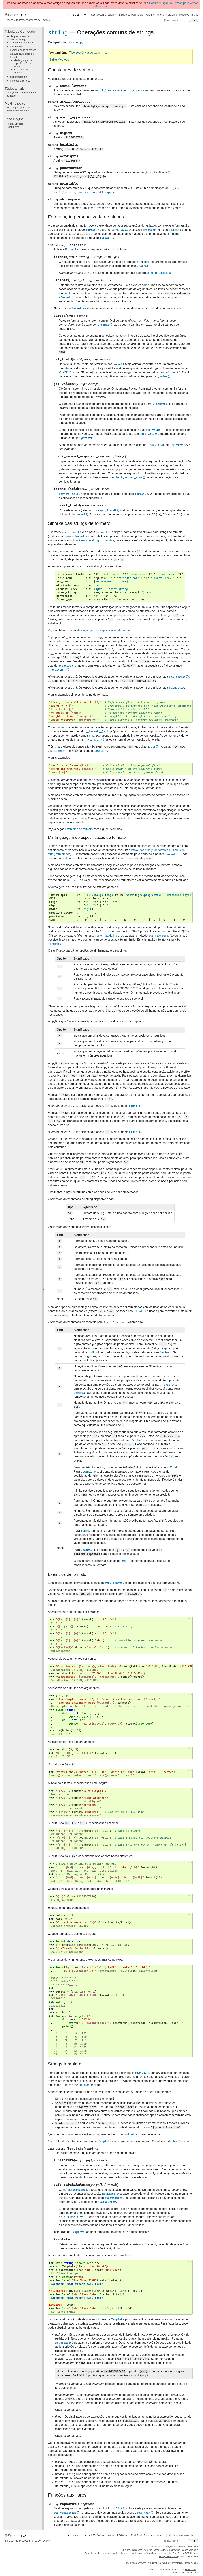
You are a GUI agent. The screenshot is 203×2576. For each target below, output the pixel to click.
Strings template (18, 76)
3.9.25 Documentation (101, 14)
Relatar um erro (15, 123)
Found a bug (191, 2569)
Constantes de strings (21, 42)
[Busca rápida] (177, 20)
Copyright (153, 2547)
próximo (172, 14)
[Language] (45, 14)
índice (194, 14)
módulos (184, 14)
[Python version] (79, 14)
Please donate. (191, 2563)
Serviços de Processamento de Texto (26, 20)
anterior (161, 14)
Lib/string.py (75, 42)
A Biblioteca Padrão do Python (134, 14)
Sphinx (189, 2572)
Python (12, 14)
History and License (168, 2556)
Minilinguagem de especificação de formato (23, 63)
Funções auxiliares (20, 80)
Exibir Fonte (13, 127)
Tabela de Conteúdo (20, 31)
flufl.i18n (84, 2084)
